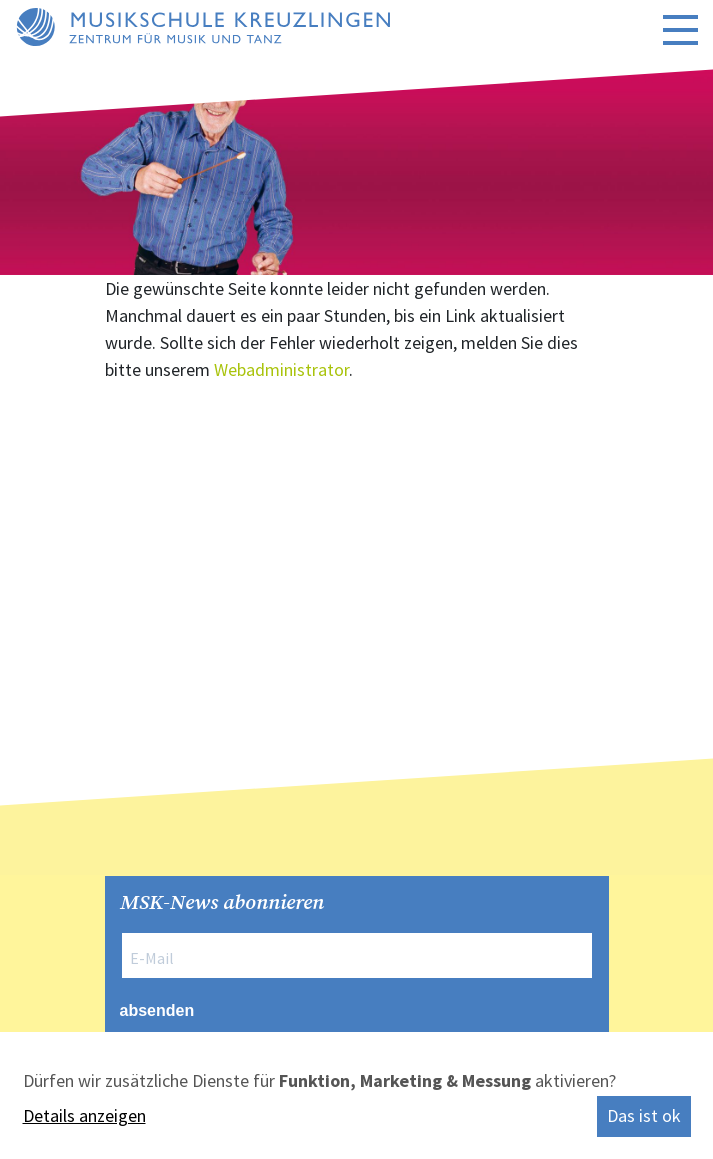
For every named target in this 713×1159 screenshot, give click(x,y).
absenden (157, 1010)
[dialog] (356, 1095)
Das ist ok (644, 1115)
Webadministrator (281, 369)
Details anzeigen (84, 1115)
